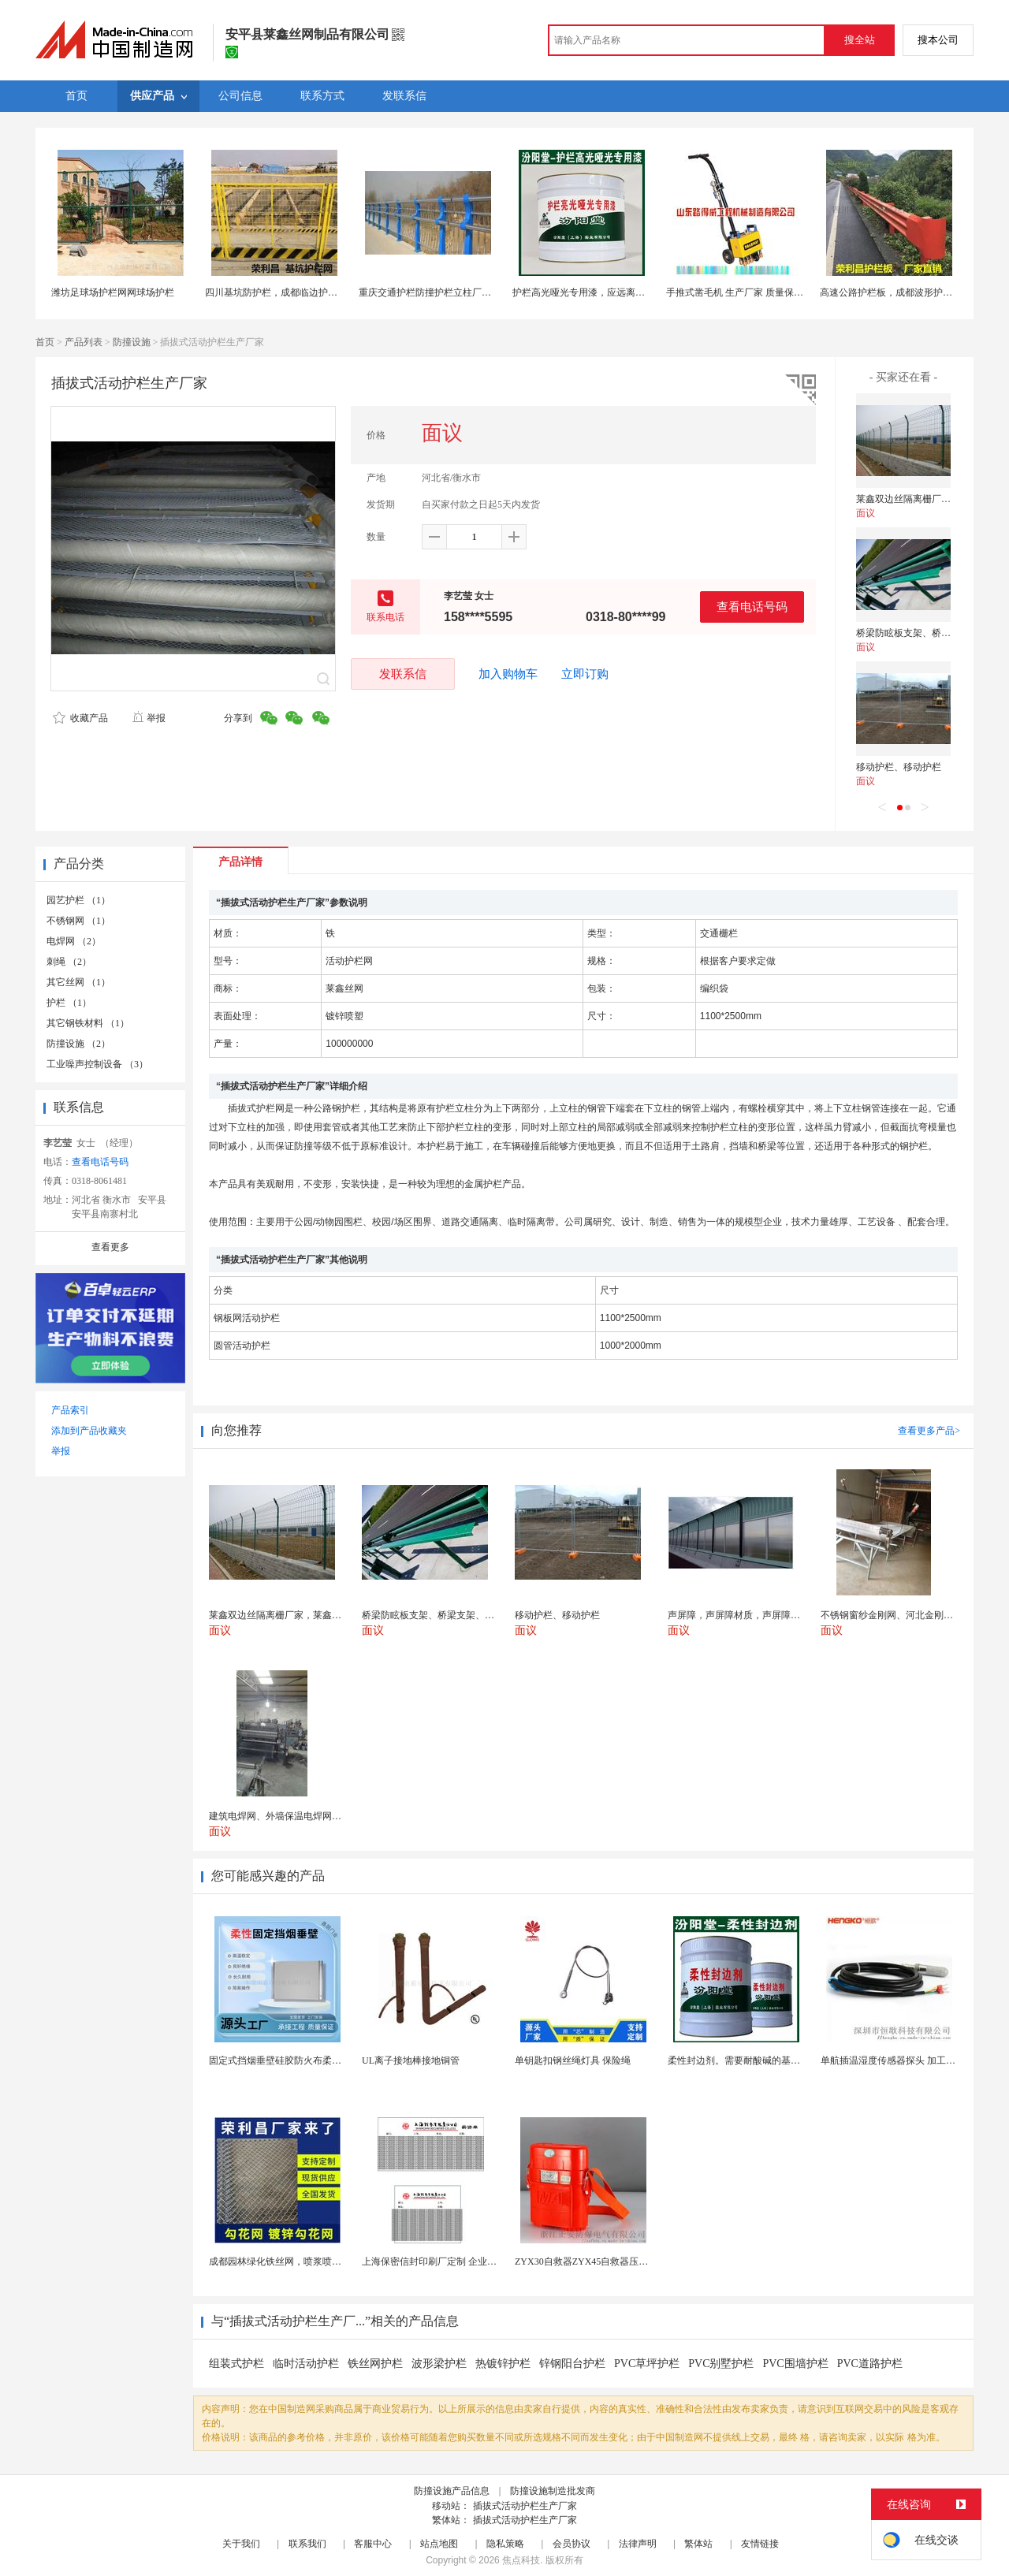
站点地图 (439, 2543)
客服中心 (373, 2543)
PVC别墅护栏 (721, 2363)
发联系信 (402, 673)
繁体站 (698, 2543)
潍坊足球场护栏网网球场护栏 (112, 292)
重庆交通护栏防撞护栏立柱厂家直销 (434, 292)
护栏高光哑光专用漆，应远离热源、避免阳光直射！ (621, 292)
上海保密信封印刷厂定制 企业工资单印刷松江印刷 (467, 2261)
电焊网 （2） (74, 941)
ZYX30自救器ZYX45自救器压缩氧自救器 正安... (614, 2261)
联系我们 (307, 2543)
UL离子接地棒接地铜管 (411, 2060)
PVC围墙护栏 (795, 2363)
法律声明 (638, 2543)
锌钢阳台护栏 (572, 2363)
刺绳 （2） (69, 961)
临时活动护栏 (306, 2363)
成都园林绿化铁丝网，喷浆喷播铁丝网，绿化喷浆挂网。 (327, 2261)
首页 (44, 342)
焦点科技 (521, 2560)
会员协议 (571, 2543)
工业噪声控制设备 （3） (97, 1064)
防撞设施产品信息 (452, 2490)
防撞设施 (132, 342)
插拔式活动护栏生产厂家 (525, 2505)
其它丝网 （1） (78, 982)
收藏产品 (80, 718)
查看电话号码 (752, 606)
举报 (149, 718)
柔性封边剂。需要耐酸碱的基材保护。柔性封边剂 (772, 2060)
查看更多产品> (929, 1430)
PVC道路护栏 (870, 2363)
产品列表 (83, 342)
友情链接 (760, 2543)
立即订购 (585, 674)
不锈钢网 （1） (78, 920)
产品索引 (70, 1410)
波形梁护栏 (439, 2363)
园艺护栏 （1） (78, 900)
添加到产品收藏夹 (89, 1430)
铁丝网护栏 (375, 2363)
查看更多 (110, 1247)
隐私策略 (505, 2543)
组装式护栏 (236, 2363)
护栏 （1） (69, 1002)
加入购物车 (508, 674)
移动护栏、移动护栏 (898, 766)
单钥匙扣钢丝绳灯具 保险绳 (573, 2060)
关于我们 (241, 2543)
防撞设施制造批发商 (552, 2490)
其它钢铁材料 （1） (88, 1023)
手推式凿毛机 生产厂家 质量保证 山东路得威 (759, 292)
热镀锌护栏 (503, 2363)
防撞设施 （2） (78, 1043)
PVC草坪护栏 (646, 2363)
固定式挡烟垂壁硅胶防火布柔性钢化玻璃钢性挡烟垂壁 (322, 2060)
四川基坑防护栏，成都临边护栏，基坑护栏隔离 (304, 292)
